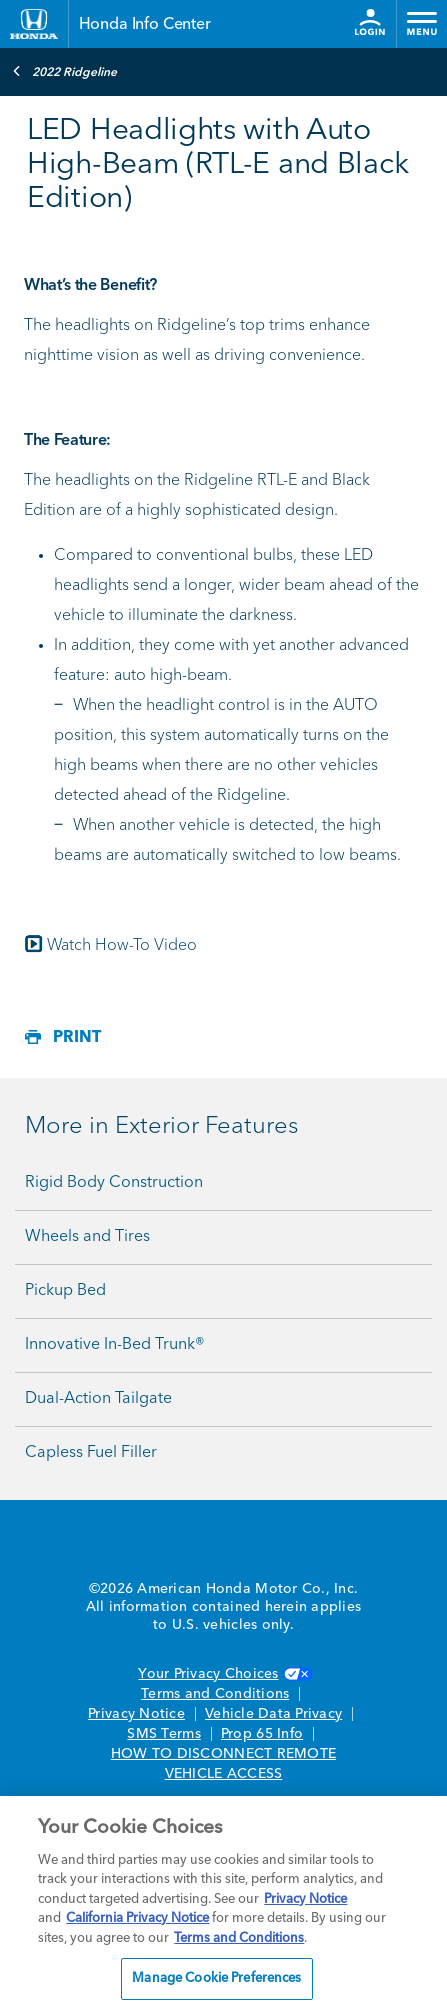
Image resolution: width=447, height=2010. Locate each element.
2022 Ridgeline (64, 71)
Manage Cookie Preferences (216, 1978)
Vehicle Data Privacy (273, 1714)
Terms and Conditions (215, 1694)
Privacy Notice (136, 1714)
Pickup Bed (65, 1291)
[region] (223, 1903)
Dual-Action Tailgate (98, 1399)
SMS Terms (163, 1734)
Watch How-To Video (122, 946)
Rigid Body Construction (114, 1183)
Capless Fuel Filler (91, 1453)
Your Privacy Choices (223, 1674)
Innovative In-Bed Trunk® (115, 1345)
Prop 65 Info (262, 1734)
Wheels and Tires (87, 1237)
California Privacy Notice (137, 1918)
